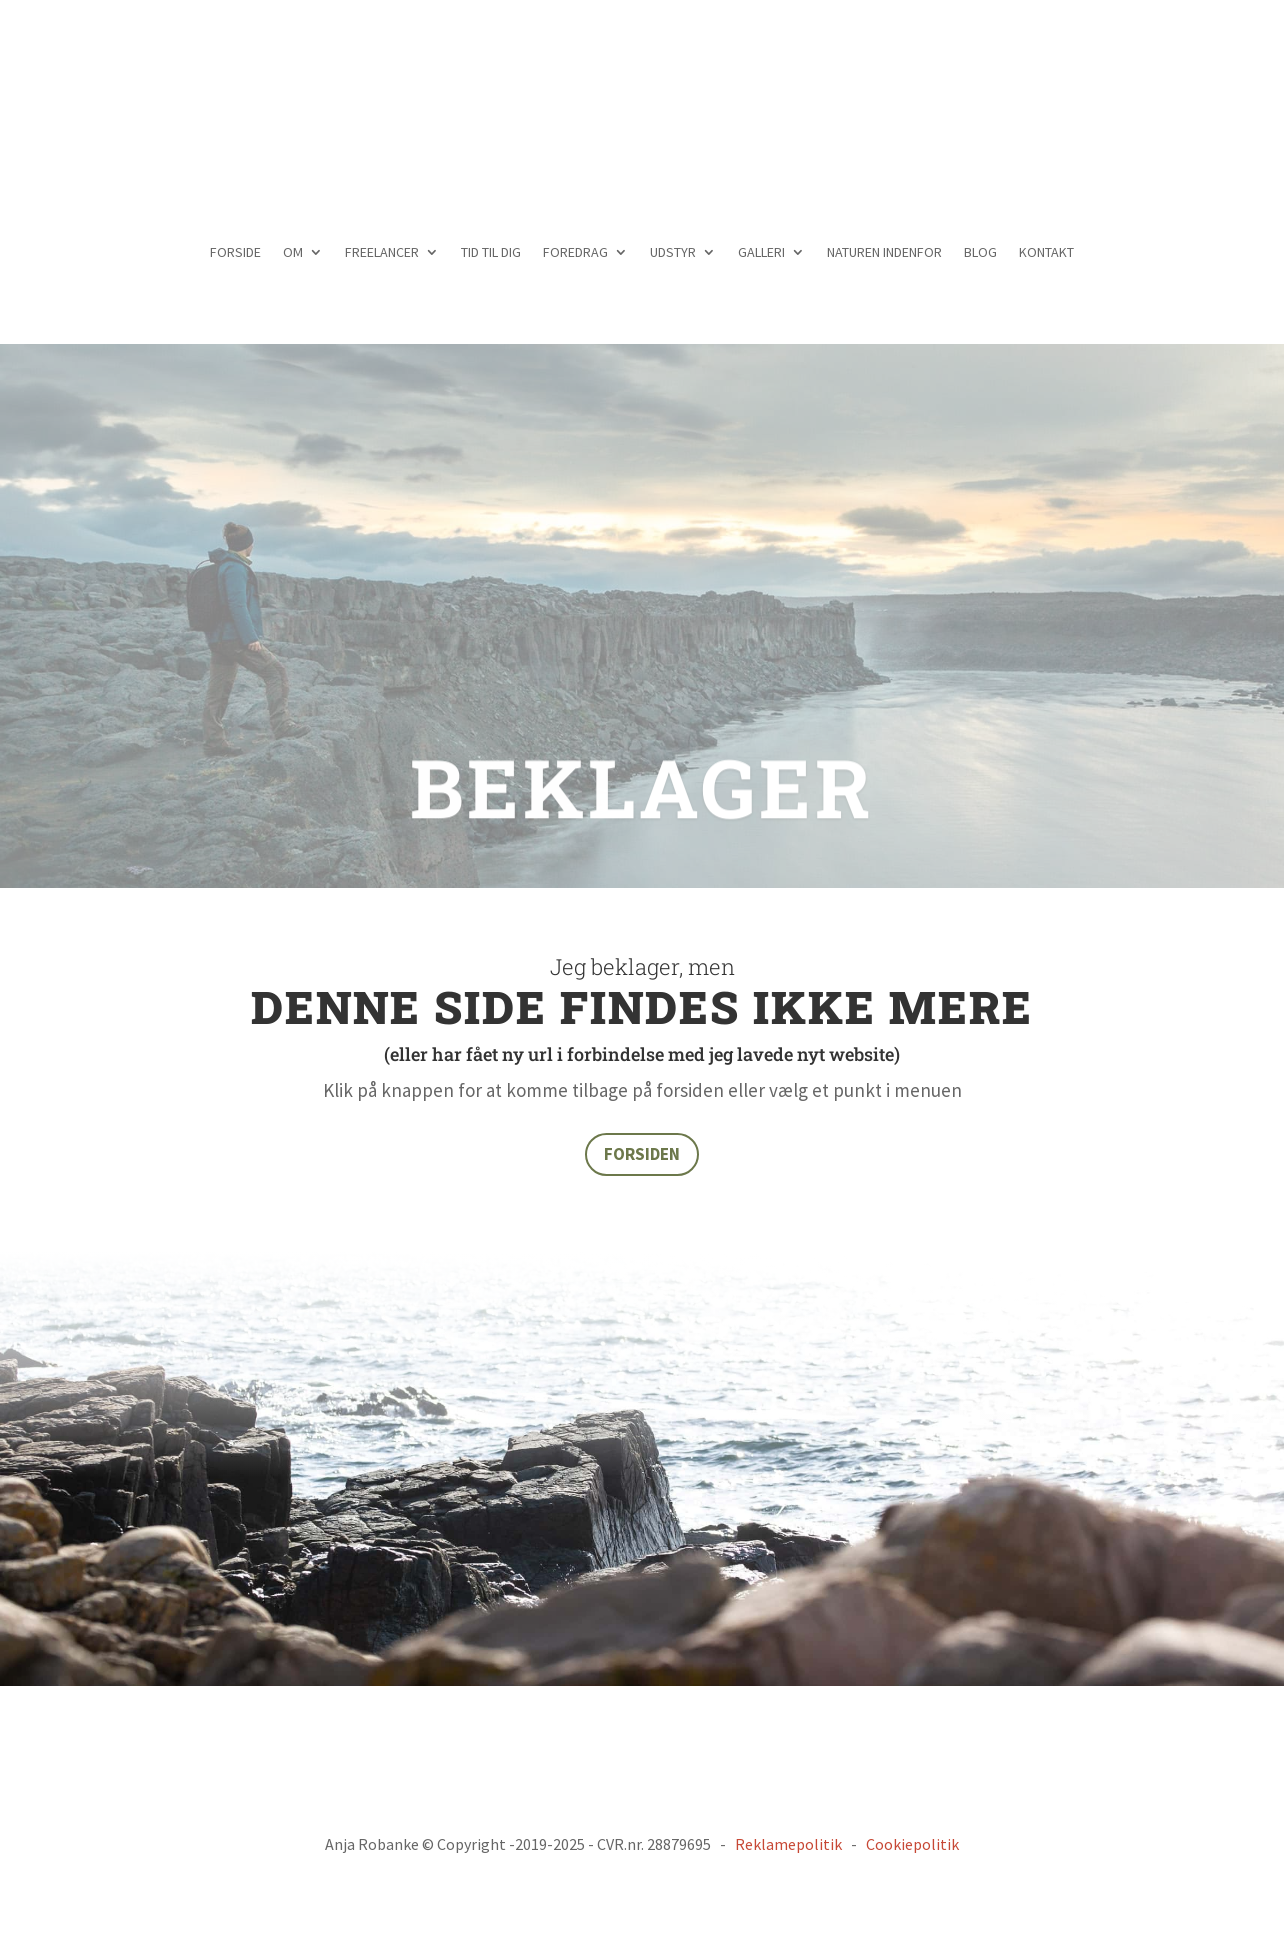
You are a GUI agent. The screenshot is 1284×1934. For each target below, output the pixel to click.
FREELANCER (382, 253)
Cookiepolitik (912, 1844)
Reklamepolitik (788, 1844)
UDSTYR (673, 253)
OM (293, 253)
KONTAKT (1046, 253)
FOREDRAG (575, 253)
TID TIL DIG (491, 253)
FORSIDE (235, 253)
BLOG (980, 253)
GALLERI (761, 253)
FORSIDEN (642, 1154)
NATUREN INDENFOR (884, 253)
